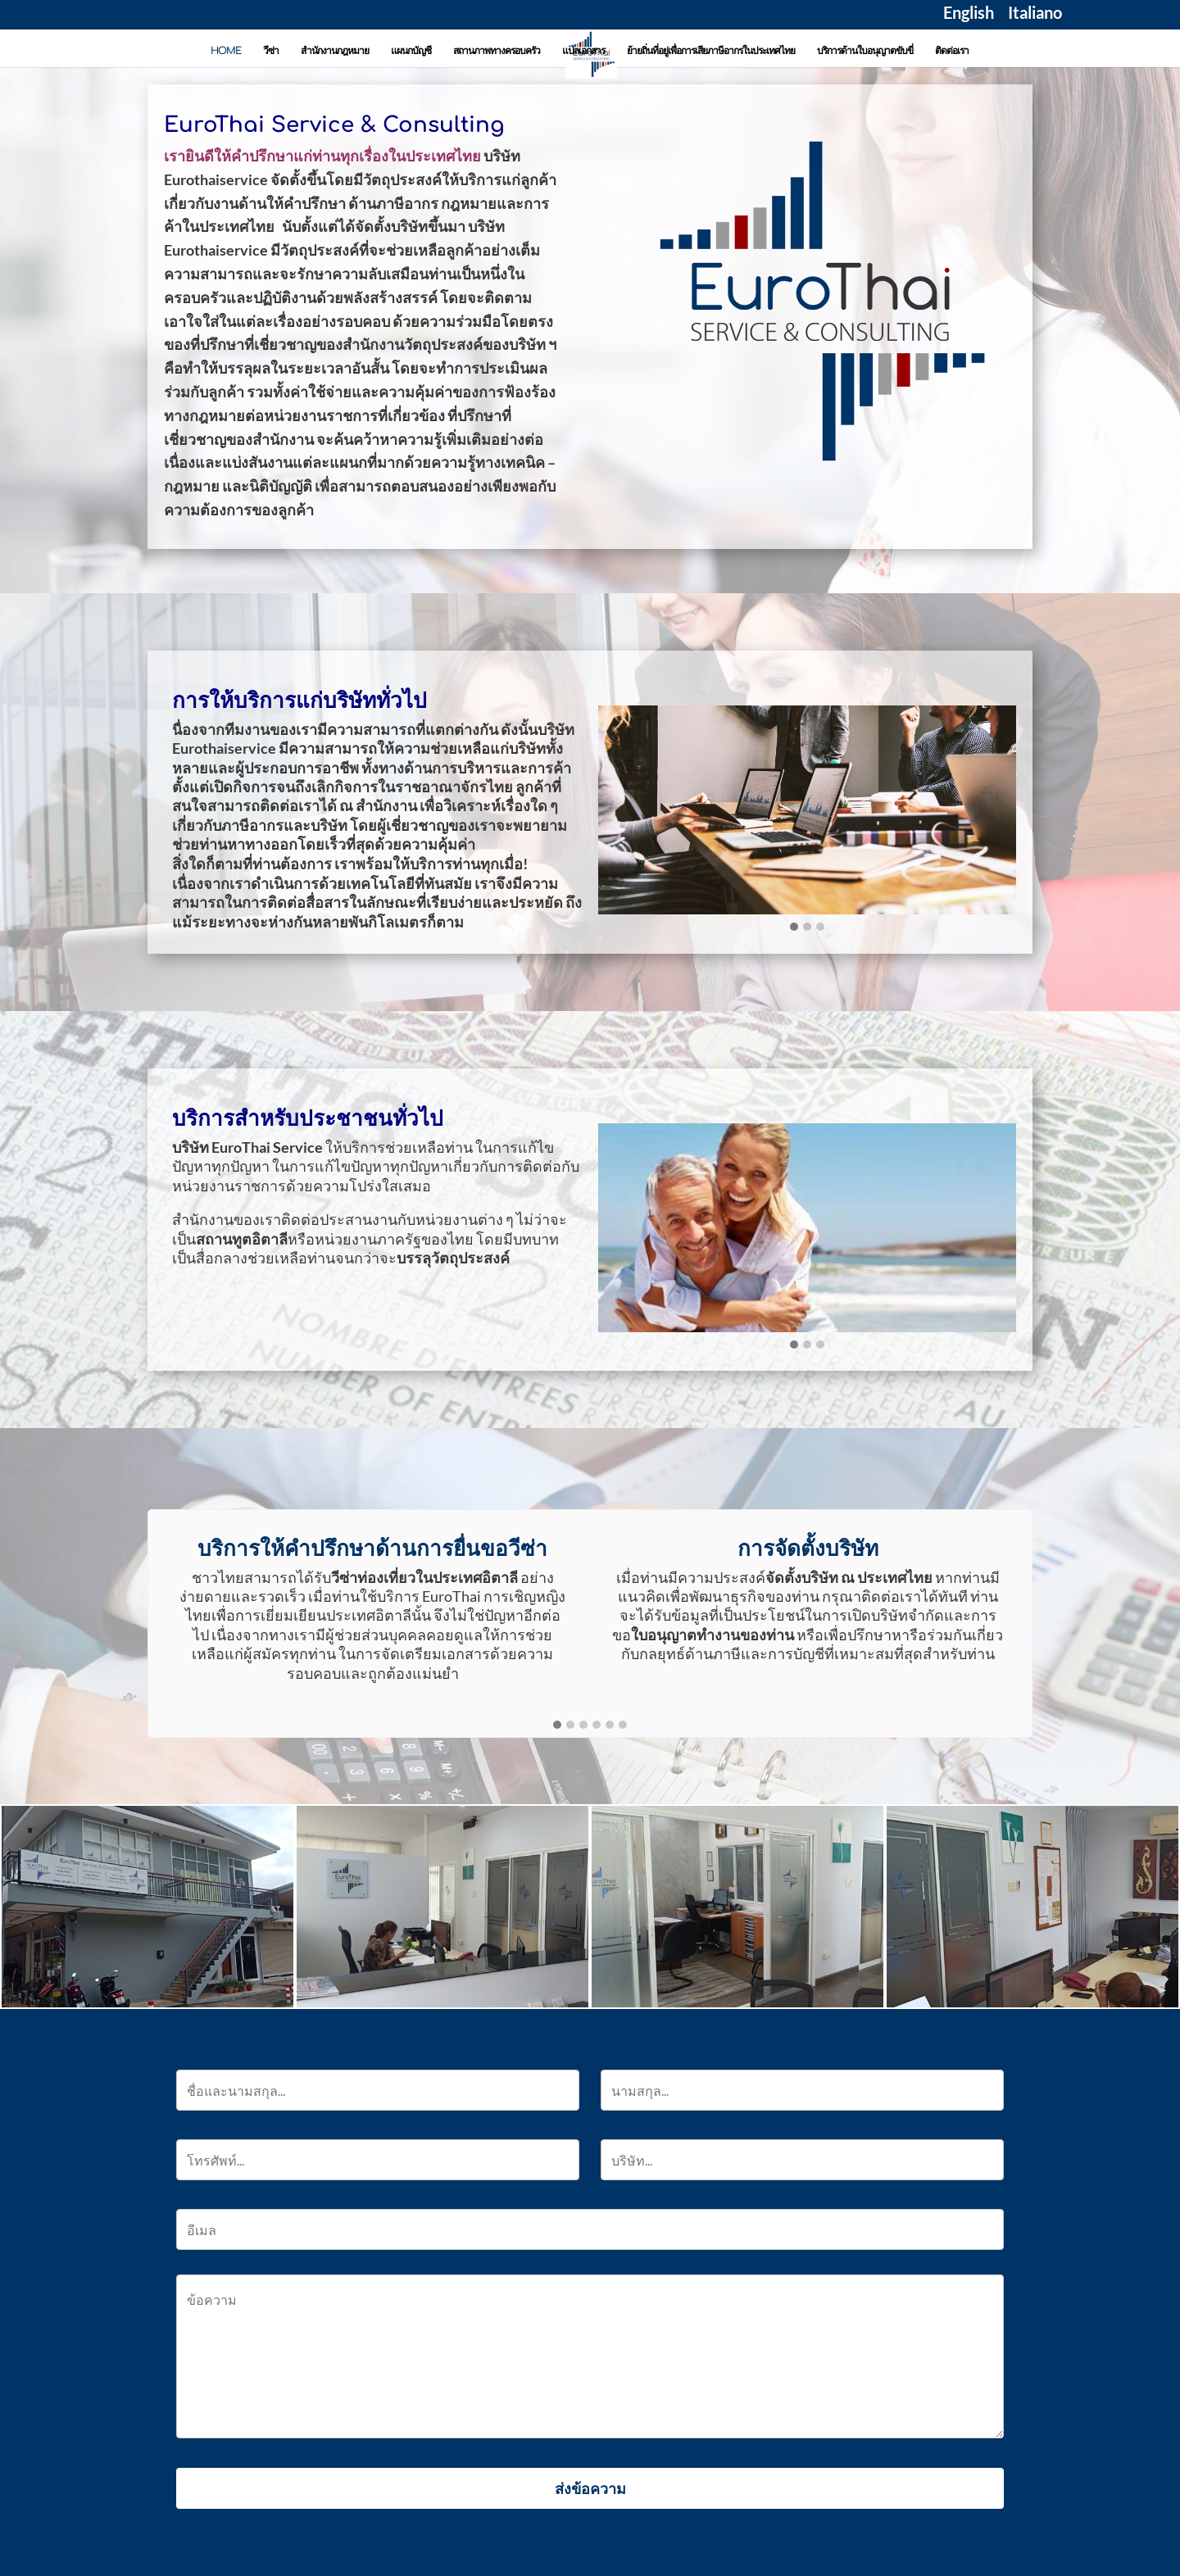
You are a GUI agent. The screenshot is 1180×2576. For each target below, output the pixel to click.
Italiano (1035, 14)
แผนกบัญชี (411, 51)
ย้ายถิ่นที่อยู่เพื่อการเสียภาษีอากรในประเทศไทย (711, 51)
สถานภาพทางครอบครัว (496, 51)
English (968, 14)
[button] (794, 927)
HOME (226, 51)
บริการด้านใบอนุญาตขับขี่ (865, 51)
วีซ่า (271, 51)
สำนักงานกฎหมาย (335, 51)
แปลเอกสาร (583, 51)
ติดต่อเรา (952, 51)
